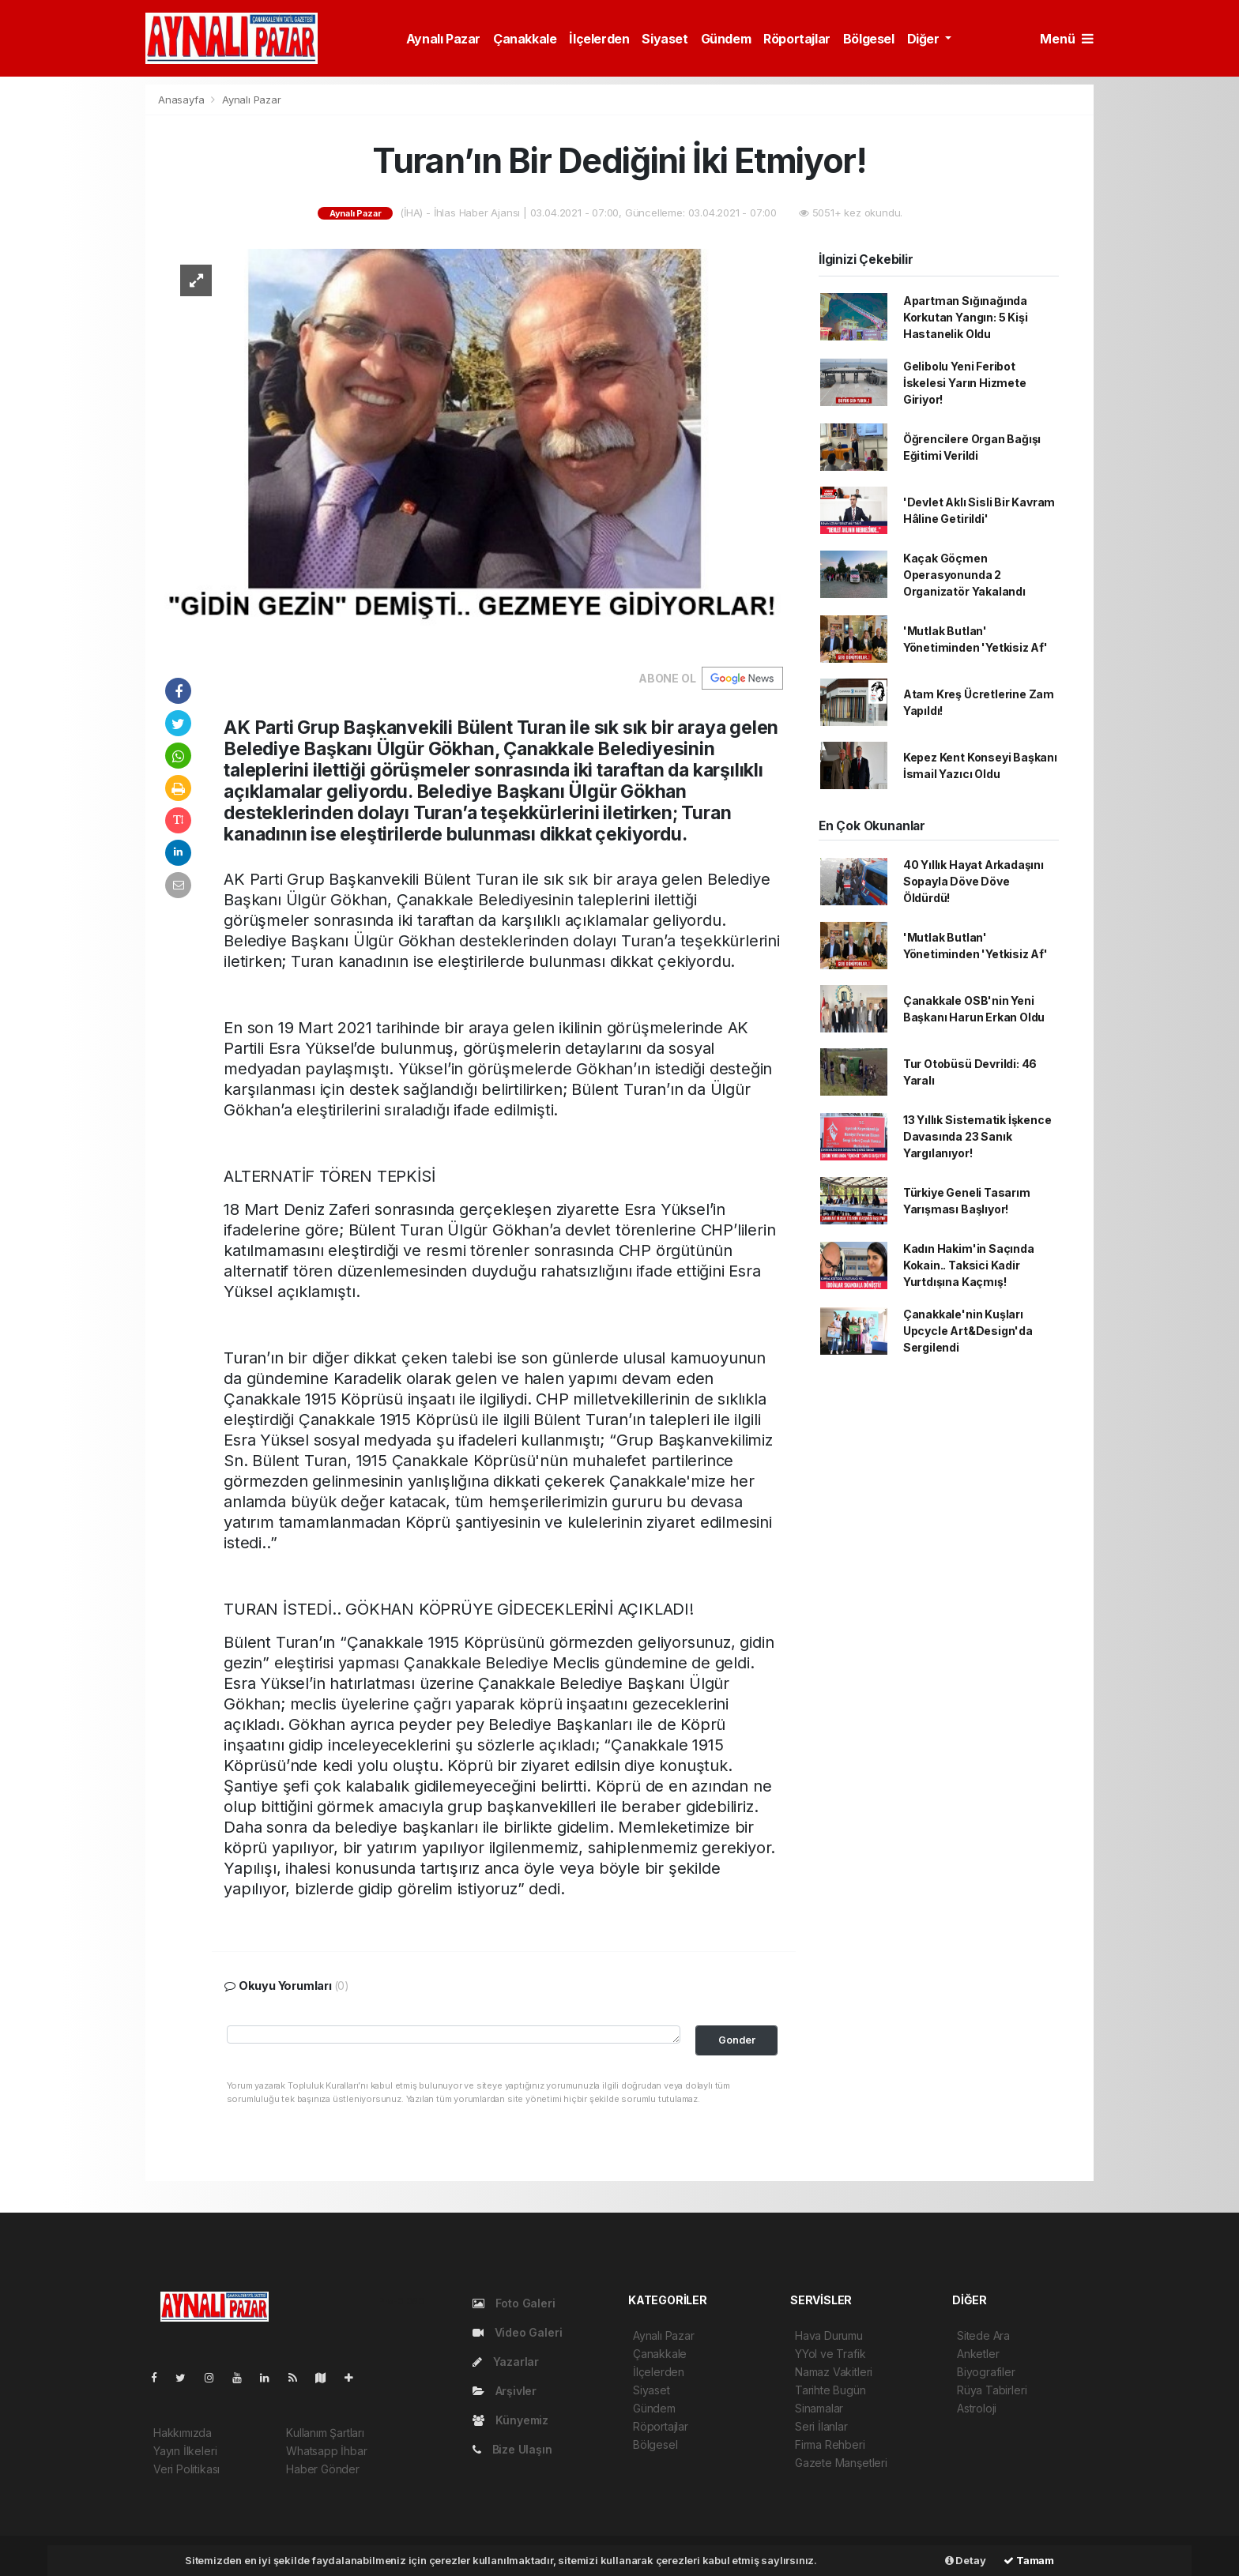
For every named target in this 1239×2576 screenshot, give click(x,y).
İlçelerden (599, 39)
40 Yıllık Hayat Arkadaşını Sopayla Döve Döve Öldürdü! (973, 881)
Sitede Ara (983, 2335)
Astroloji (976, 2408)
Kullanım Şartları (325, 2432)
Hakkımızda (182, 2432)
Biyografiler (986, 2372)
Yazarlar (506, 2361)
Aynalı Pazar (443, 39)
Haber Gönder (323, 2469)
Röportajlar (796, 39)
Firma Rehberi (830, 2444)
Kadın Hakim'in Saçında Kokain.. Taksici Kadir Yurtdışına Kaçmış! (968, 1265)
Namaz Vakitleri (833, 2372)
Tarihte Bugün (830, 2390)
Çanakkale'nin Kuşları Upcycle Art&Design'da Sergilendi (968, 1330)
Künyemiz (510, 2420)
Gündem (726, 39)
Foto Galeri (514, 2303)
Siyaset (664, 39)
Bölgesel (868, 39)
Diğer (925, 39)
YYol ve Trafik (830, 2353)
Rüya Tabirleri (991, 2390)
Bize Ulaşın (512, 2449)
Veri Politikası (186, 2469)
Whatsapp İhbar (326, 2451)
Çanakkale (524, 39)
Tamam (1029, 2560)
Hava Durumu (829, 2335)
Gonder (736, 2040)
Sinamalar (819, 2408)
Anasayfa (182, 99)
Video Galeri (517, 2332)
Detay (965, 2560)
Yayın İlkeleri (185, 2451)
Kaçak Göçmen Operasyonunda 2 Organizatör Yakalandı (964, 574)
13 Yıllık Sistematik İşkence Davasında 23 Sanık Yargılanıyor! (977, 1136)
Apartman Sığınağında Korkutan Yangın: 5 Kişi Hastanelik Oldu (965, 317)
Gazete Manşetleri (841, 2462)
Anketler (978, 2353)
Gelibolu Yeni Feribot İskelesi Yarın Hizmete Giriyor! (964, 382)
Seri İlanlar (821, 2426)
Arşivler (505, 2390)
